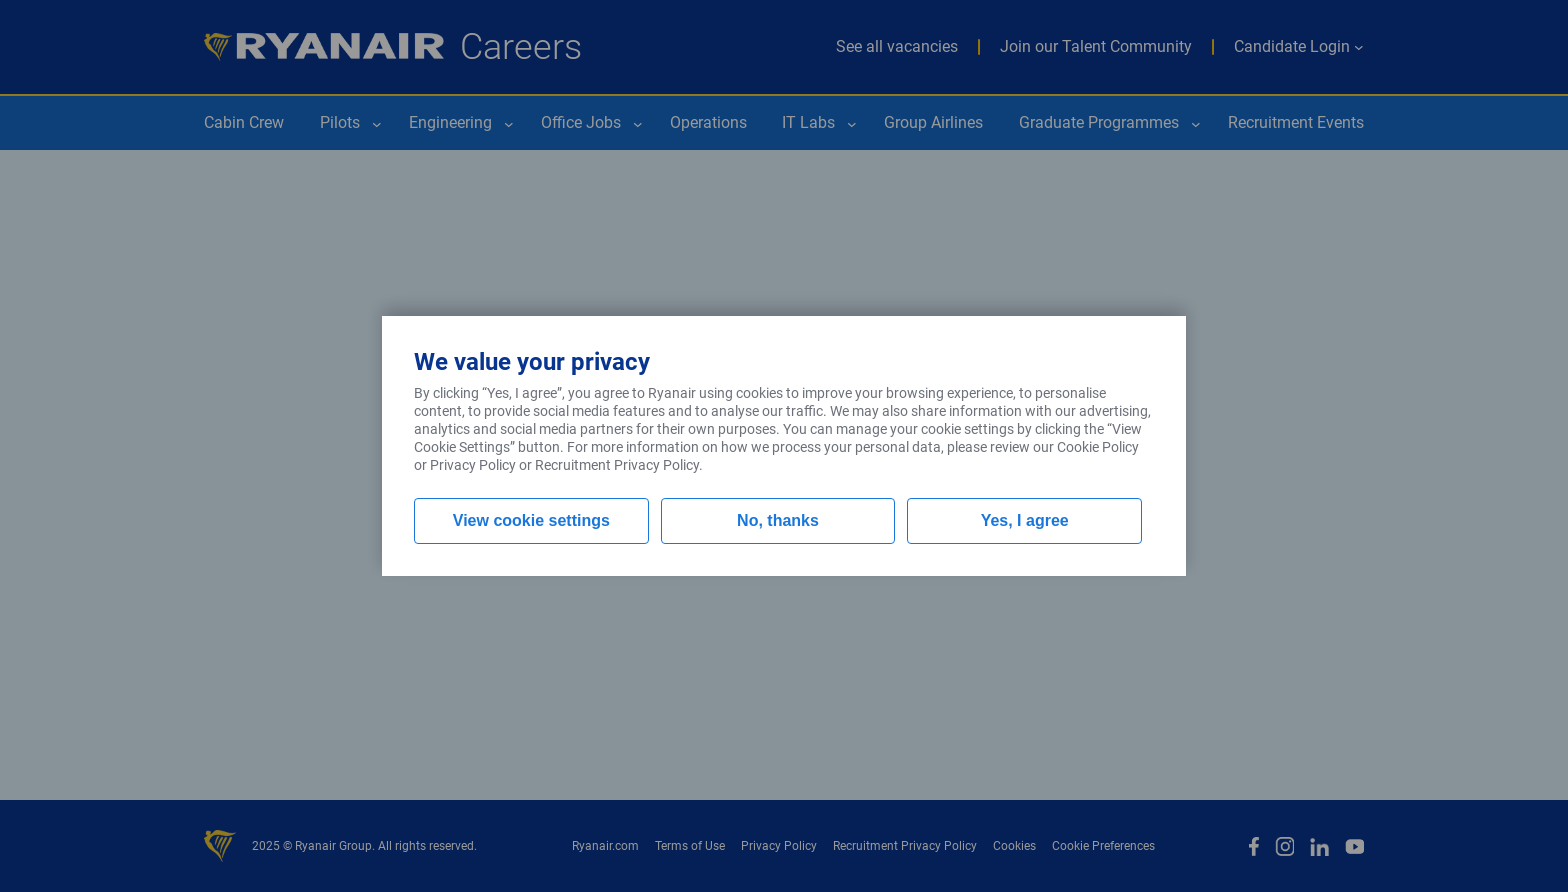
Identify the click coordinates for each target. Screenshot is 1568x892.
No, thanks (778, 520)
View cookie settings (531, 520)
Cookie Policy (1098, 447)
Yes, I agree (1025, 520)
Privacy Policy (473, 465)
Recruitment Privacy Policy (617, 465)
